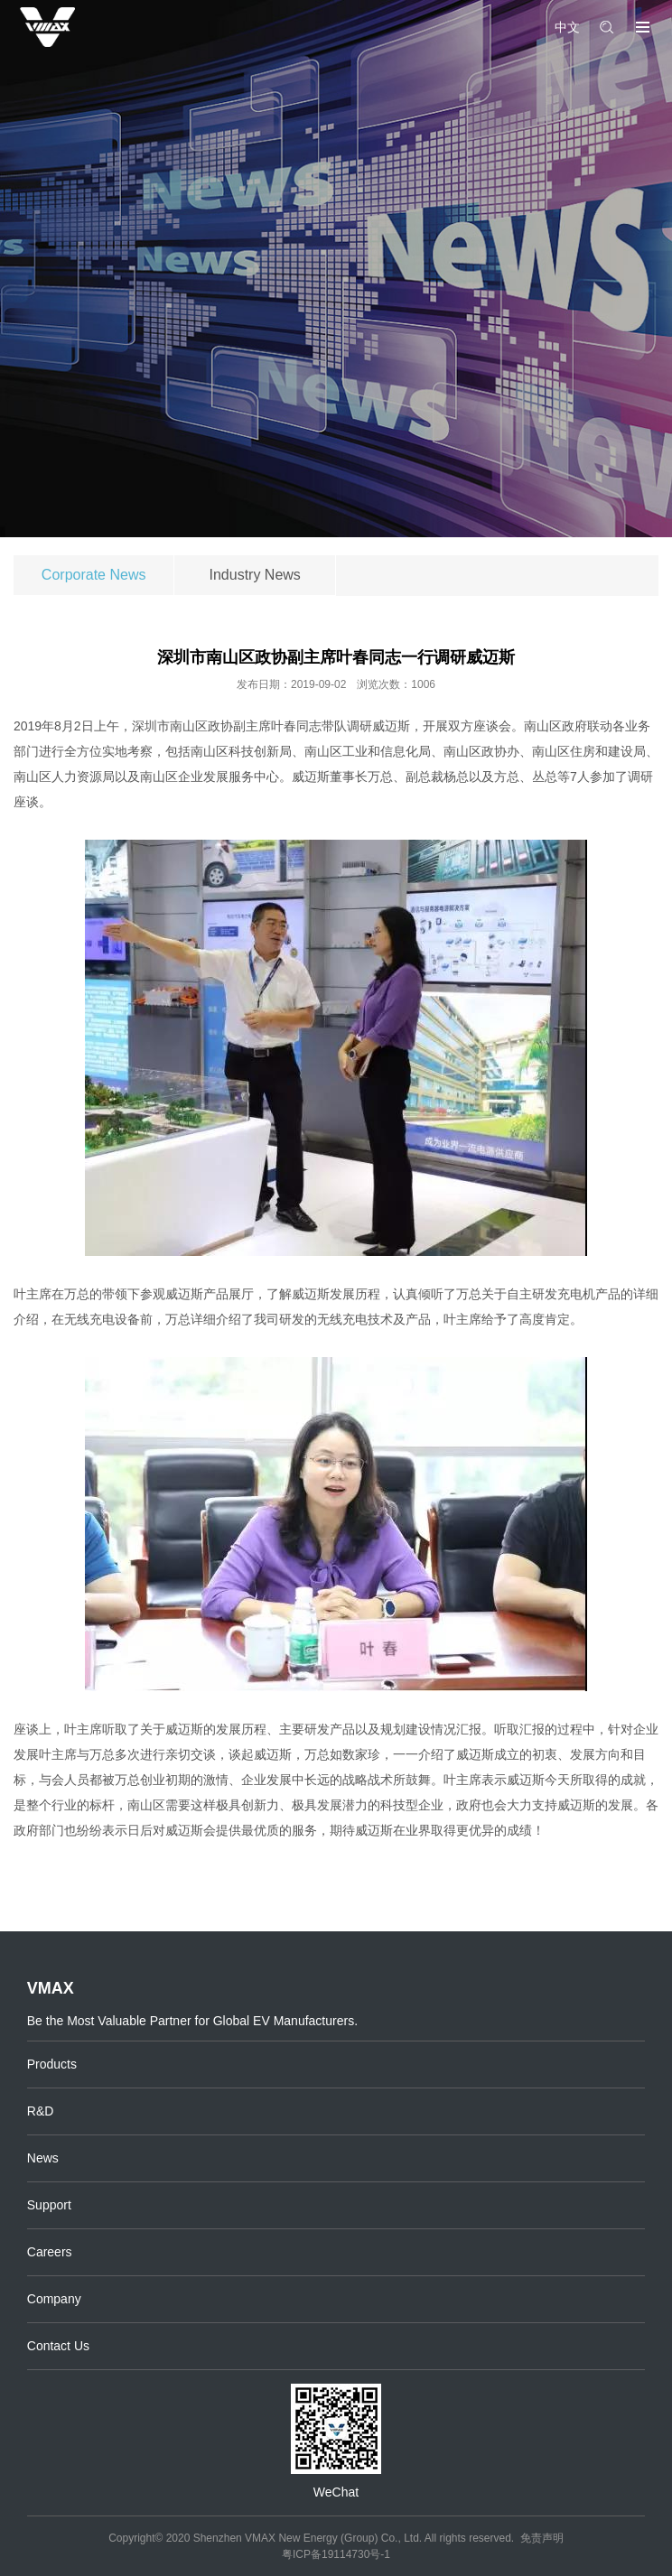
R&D (40, 2111)
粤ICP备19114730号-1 (336, 2554)
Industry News (255, 574)
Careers (49, 2252)
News (43, 2158)
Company (54, 2299)
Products (52, 2064)
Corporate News (94, 574)
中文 (567, 27)
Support (49, 2205)
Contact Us (58, 2346)
